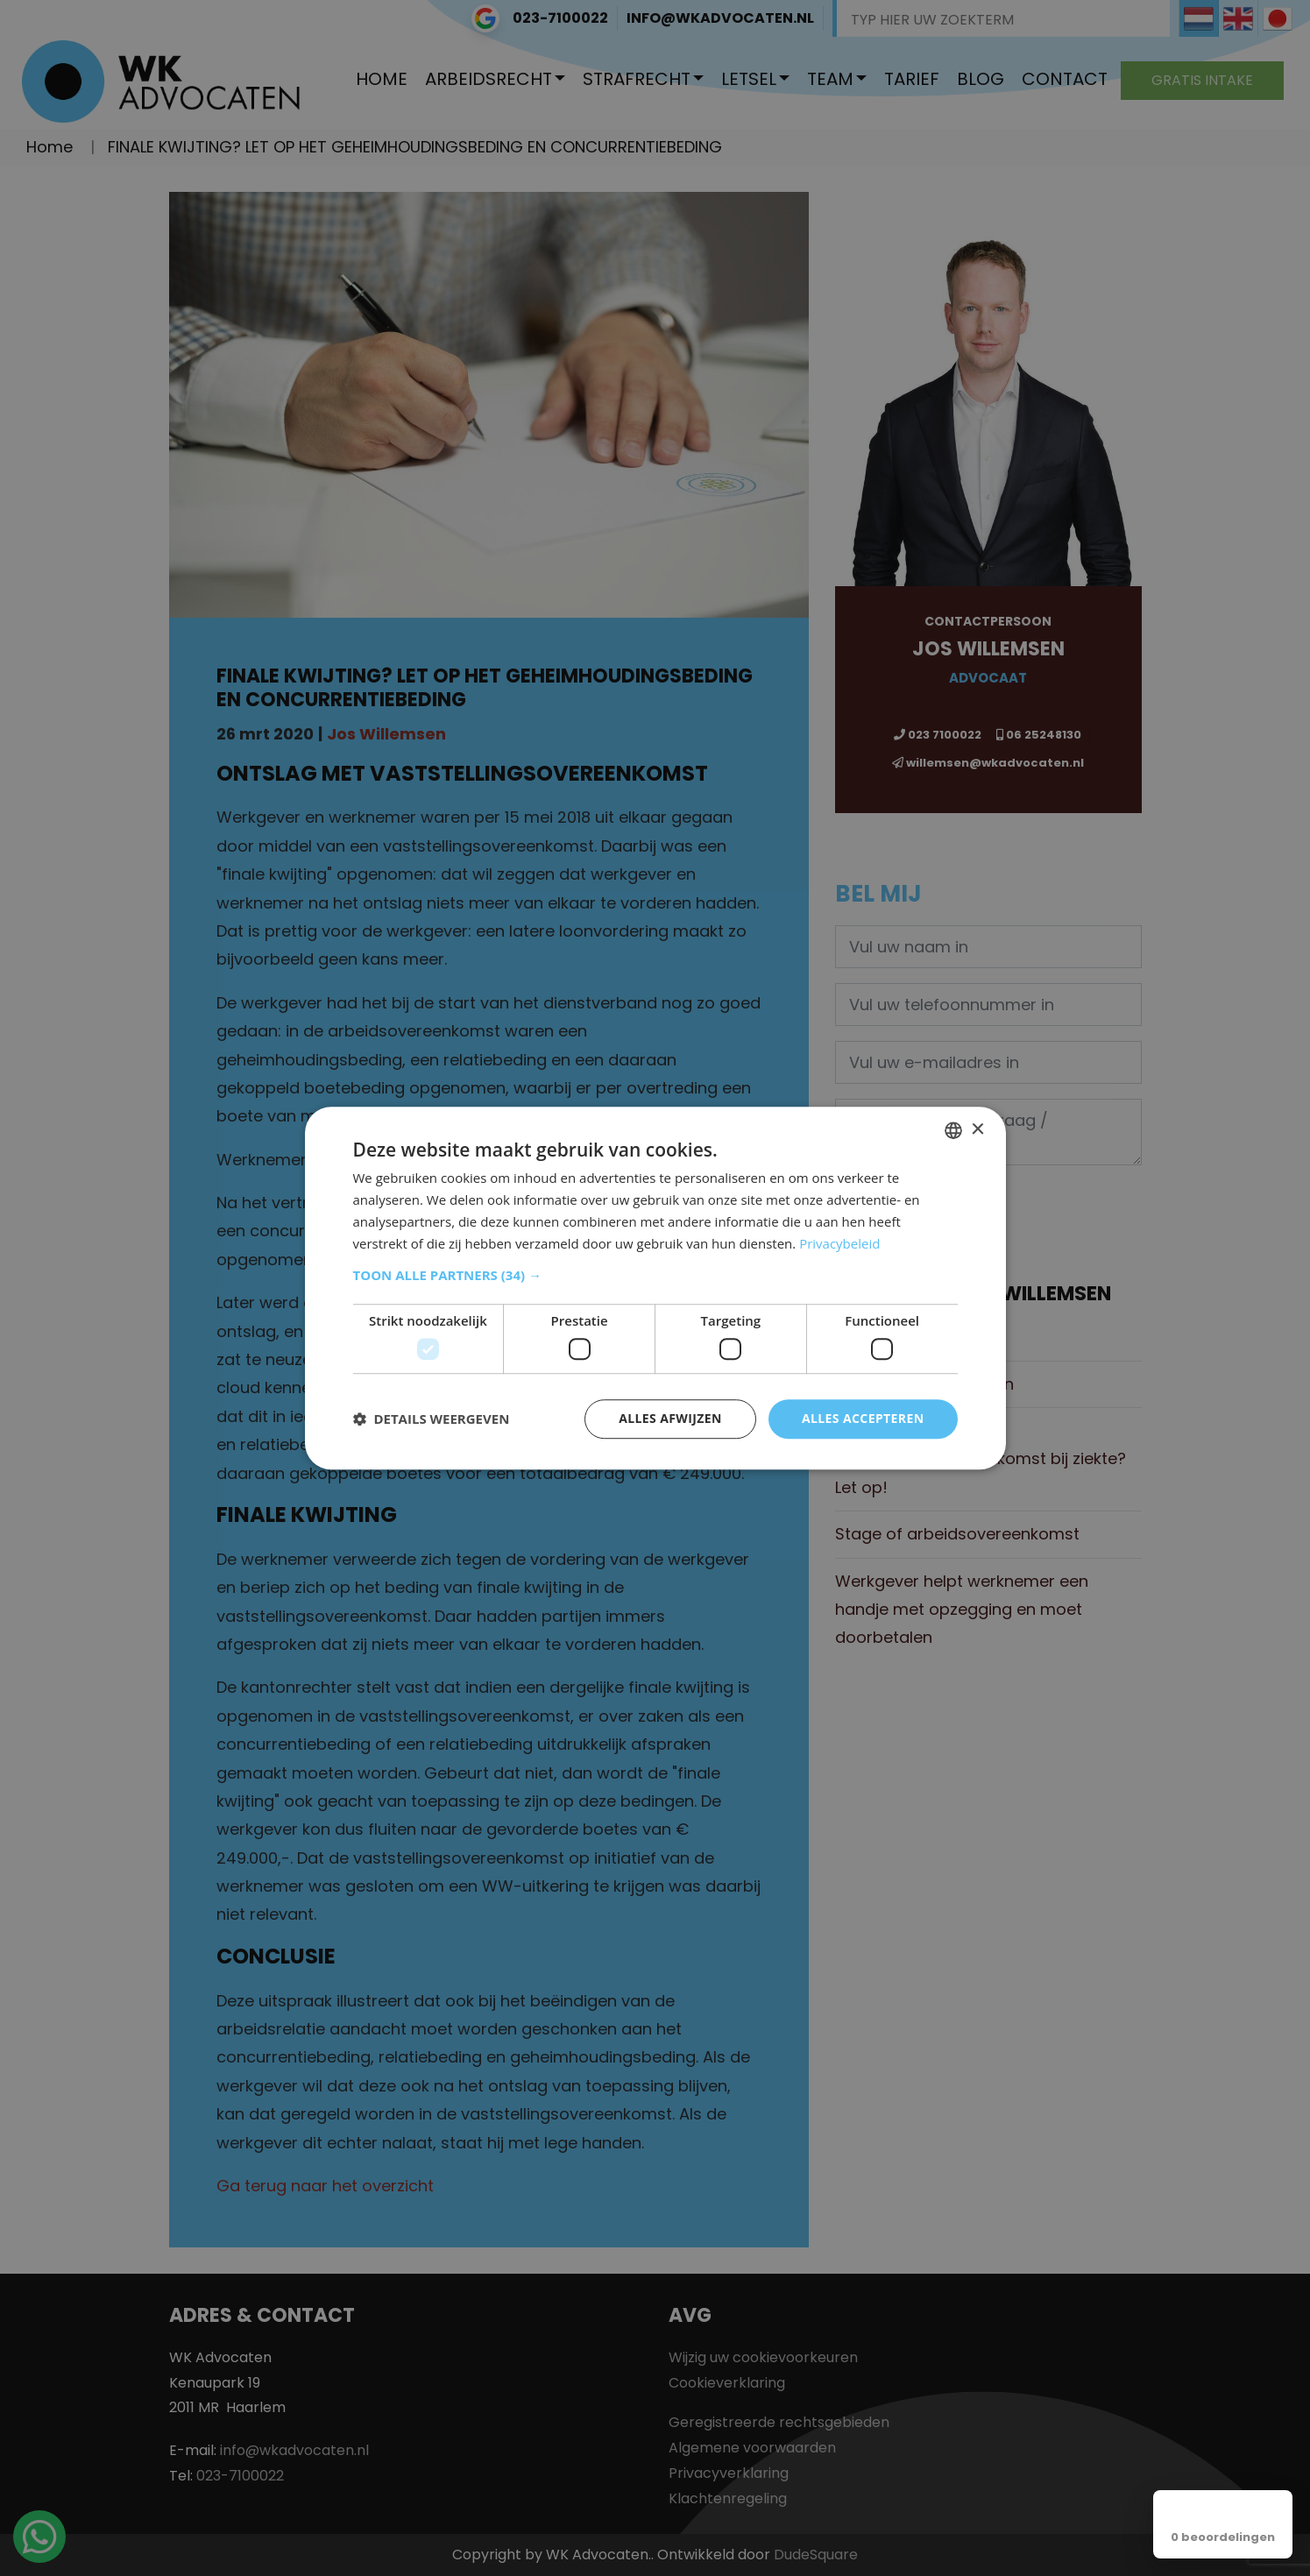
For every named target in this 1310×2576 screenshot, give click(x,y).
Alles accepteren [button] (863, 1418)
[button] (655, 1276)
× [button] (977, 1129)
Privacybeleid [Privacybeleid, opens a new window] (839, 1243)
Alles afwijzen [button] (670, 1418)
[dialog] (655, 1288)
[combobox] (953, 1130)
